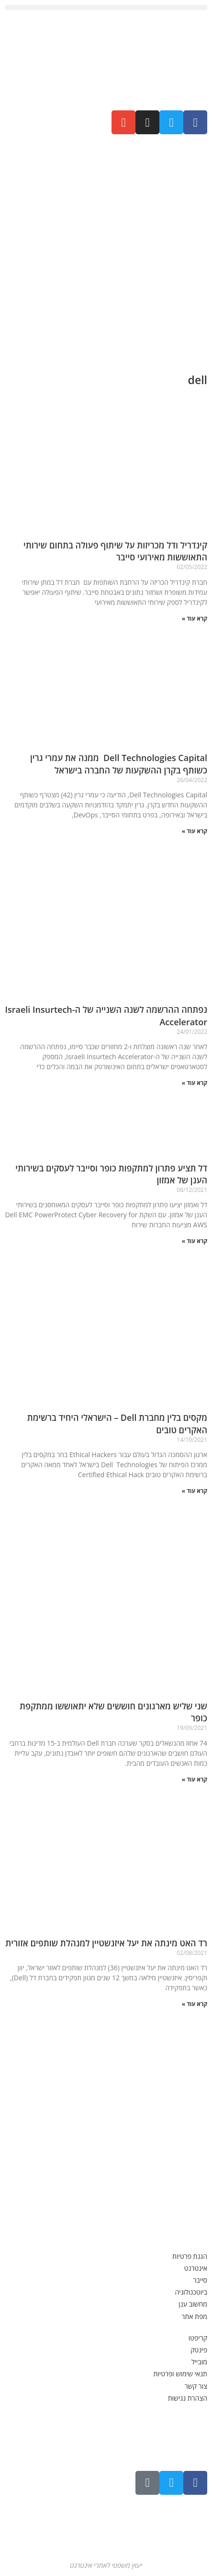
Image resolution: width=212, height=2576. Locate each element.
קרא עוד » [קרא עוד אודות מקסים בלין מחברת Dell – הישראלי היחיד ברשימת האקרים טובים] (194, 1491)
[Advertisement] (106, 249)
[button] (106, 7)
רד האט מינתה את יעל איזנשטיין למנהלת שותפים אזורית (106, 1943)
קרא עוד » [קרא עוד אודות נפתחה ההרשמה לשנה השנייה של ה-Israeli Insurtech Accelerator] (194, 1083)
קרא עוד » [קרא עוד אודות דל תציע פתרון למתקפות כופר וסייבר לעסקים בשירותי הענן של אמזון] (194, 1241)
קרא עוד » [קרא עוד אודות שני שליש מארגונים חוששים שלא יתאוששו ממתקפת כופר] (194, 1779)
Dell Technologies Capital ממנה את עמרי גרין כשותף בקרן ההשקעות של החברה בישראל (118, 763)
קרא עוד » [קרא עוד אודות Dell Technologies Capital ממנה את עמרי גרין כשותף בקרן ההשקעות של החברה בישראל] (194, 831)
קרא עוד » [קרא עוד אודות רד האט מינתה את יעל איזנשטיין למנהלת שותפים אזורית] (194, 2004)
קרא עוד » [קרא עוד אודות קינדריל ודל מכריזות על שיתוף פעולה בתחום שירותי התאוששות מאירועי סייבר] (194, 618)
